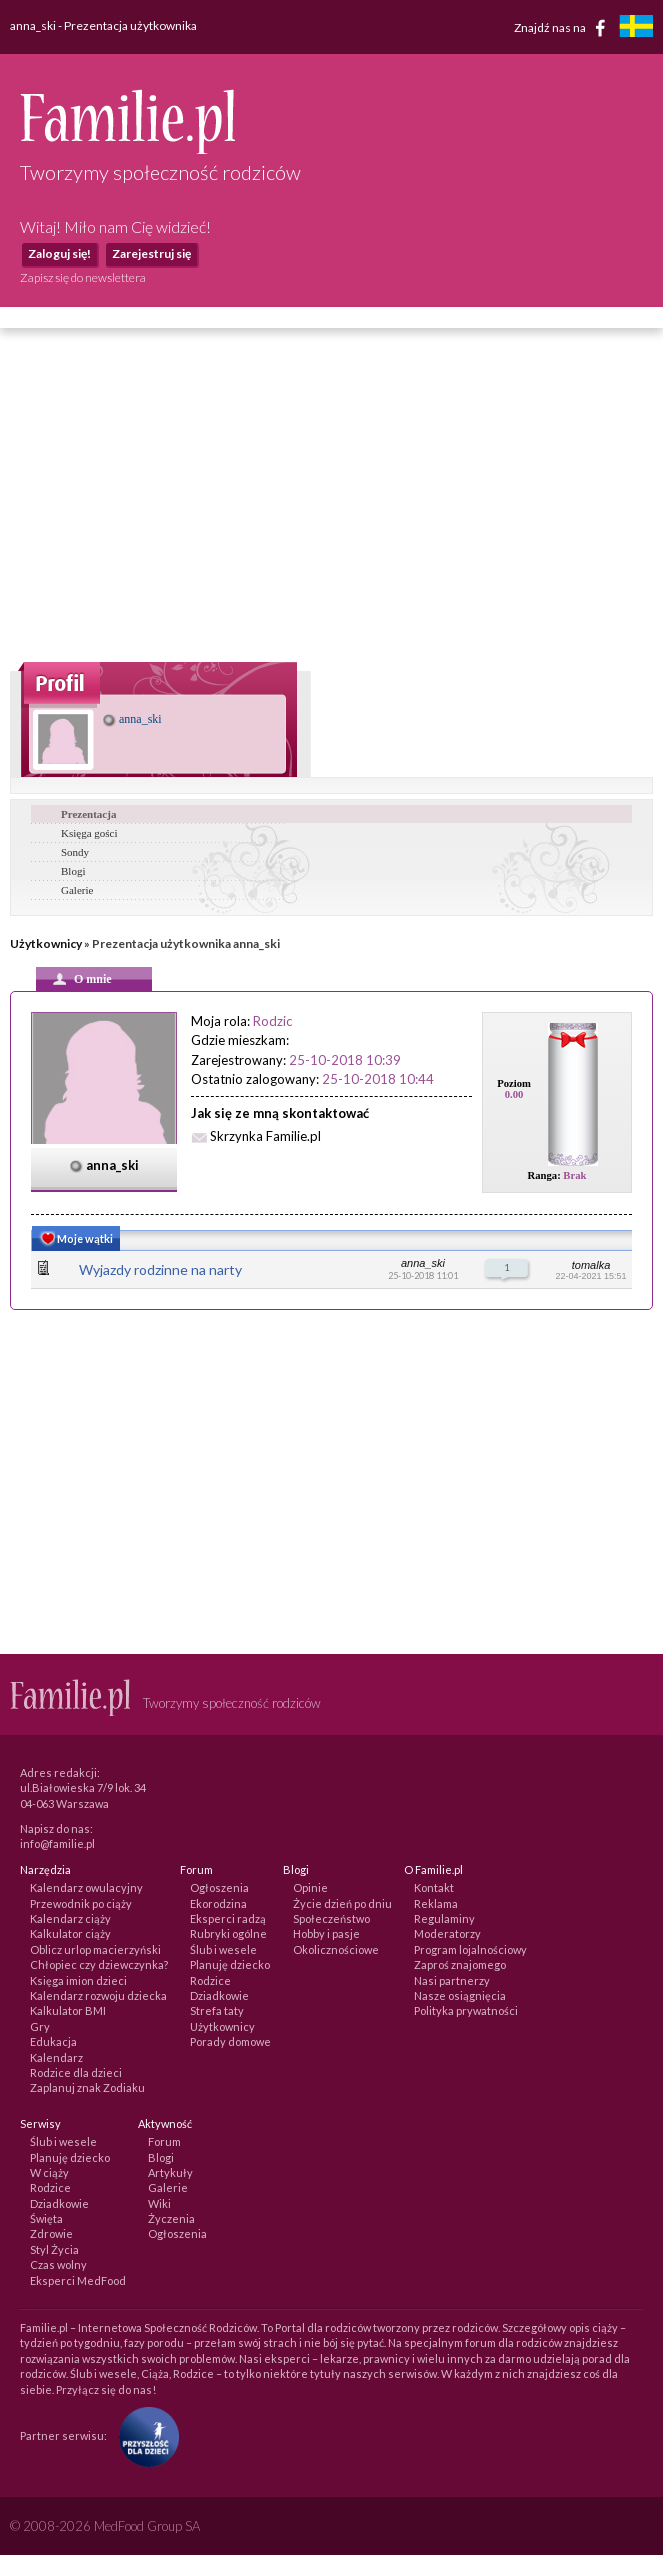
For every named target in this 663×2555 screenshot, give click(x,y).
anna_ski (132, 719)
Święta (46, 2218)
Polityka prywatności (466, 2010)
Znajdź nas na (563, 28)
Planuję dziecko (230, 1964)
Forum (164, 2141)
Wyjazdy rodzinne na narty (160, 1269)
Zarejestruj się (151, 253)
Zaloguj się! (59, 253)
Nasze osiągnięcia (460, 1995)
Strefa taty (217, 2010)
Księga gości (89, 833)
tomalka (591, 1265)
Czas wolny (58, 2264)
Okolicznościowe (336, 1949)
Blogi (73, 871)
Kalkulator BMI (68, 2010)
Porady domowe (230, 2041)
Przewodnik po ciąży (81, 1903)
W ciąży (49, 2172)
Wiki (159, 2203)
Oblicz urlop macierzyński (95, 1949)
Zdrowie (51, 2233)
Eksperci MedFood (78, 2280)
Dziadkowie (219, 1995)
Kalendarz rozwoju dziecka (98, 1995)
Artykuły (170, 2172)
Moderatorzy (447, 1933)
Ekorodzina (218, 1903)
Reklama (436, 1903)
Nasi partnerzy (452, 1980)
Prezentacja (88, 814)
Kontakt (434, 1887)
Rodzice (210, 1980)
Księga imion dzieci (78, 1980)
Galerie (77, 890)
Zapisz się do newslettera (83, 277)
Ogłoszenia (219, 1887)
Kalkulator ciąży (70, 1933)
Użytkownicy (46, 943)
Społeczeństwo (331, 1918)
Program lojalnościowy (470, 1949)
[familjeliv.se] (636, 28)
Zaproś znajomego (460, 1964)
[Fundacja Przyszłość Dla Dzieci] (144, 2435)
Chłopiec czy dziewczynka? (99, 1964)
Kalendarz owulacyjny (86, 1887)
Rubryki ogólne (228, 1933)
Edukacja (53, 2041)
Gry (40, 2026)
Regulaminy (444, 1918)
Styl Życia (54, 2249)
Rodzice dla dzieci (76, 2072)
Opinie (310, 1887)
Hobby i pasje (326, 1933)
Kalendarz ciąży (70, 1918)
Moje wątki (75, 1241)
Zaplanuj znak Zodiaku (87, 2087)
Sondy (75, 852)
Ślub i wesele (223, 1949)
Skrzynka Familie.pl (265, 1136)
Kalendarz (56, 2057)
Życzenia (171, 2218)
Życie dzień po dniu (342, 1903)
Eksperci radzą (228, 1918)
